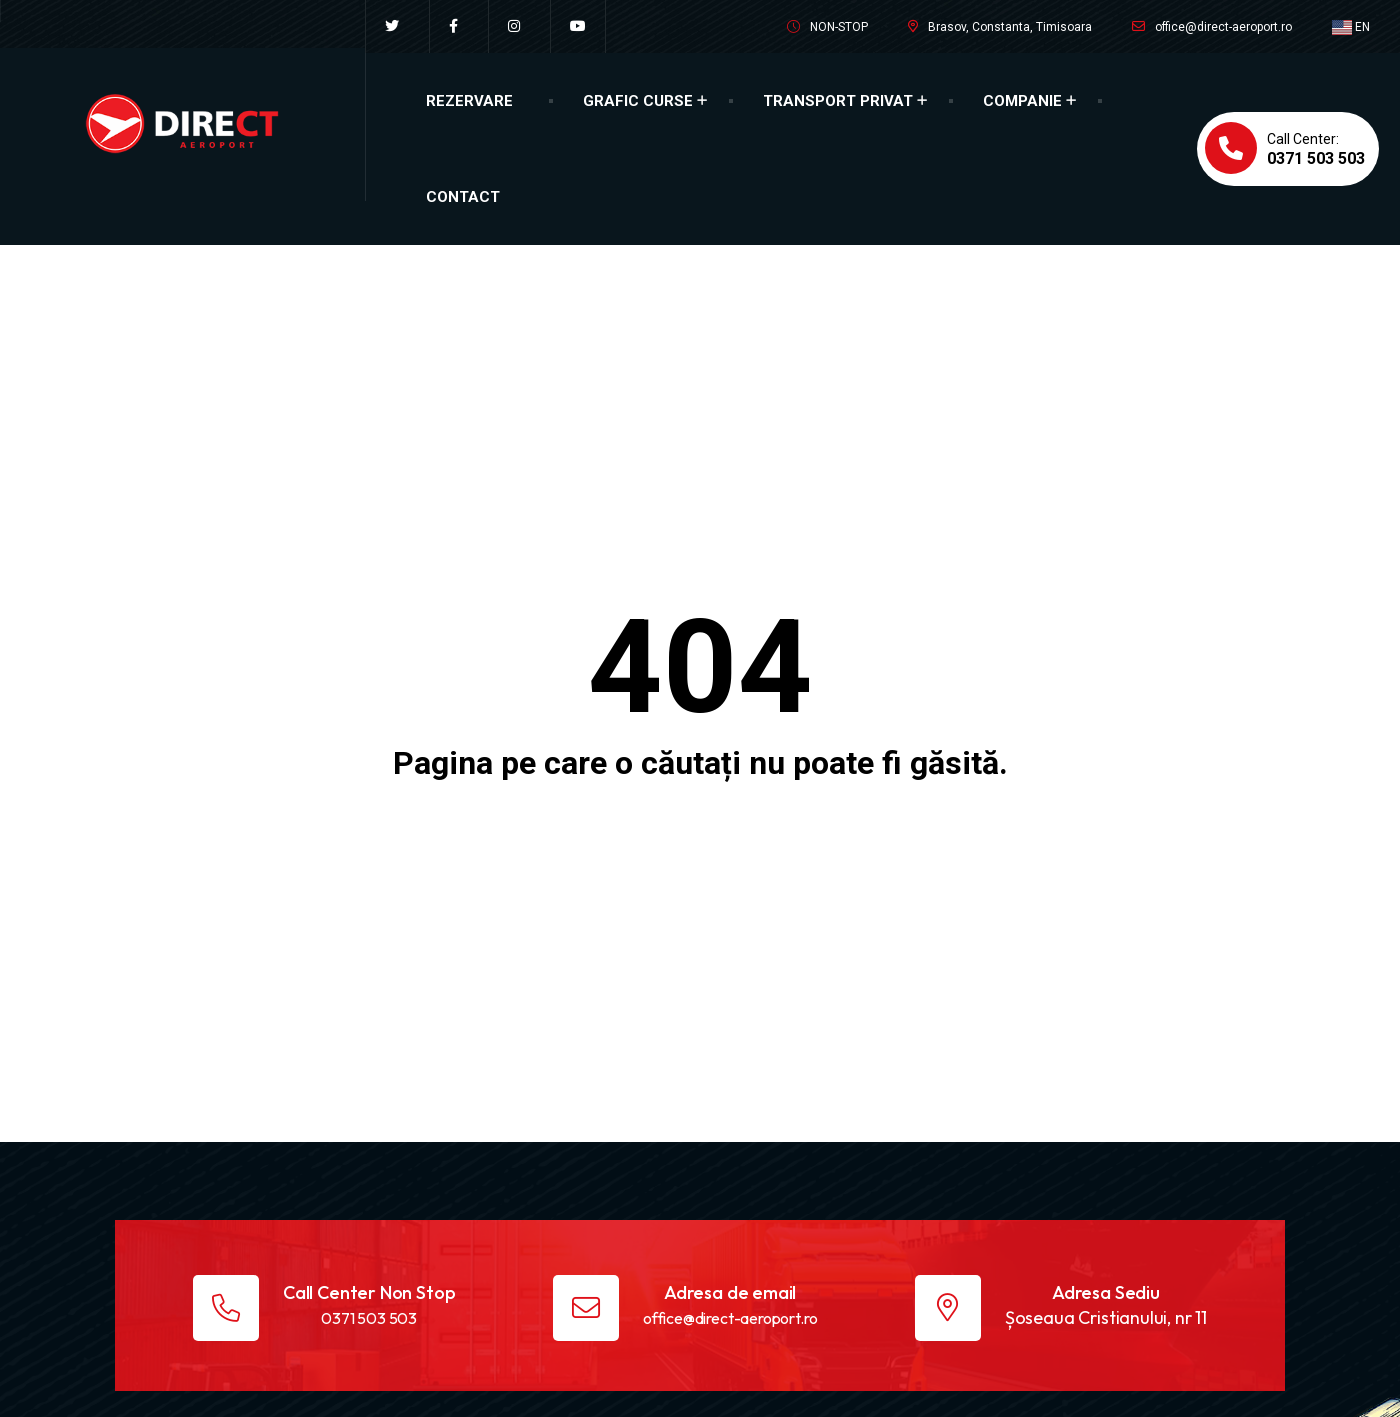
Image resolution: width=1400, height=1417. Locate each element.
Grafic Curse (638, 101)
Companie (1022, 101)
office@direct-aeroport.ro (1223, 27)
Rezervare (469, 101)
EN (1351, 27)
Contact (463, 197)
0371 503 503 (369, 1318)
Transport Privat (838, 101)
